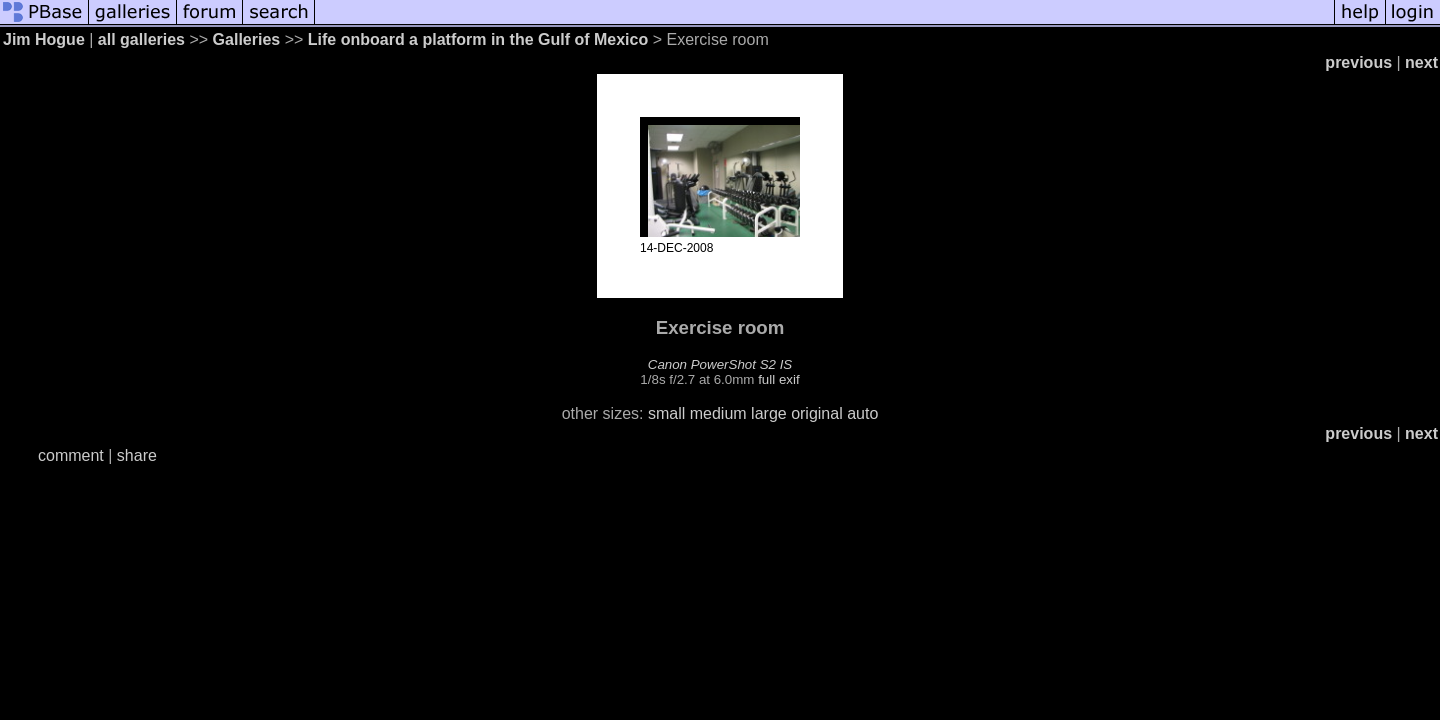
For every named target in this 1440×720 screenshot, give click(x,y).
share (137, 455)
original (817, 413)
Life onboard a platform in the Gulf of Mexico (478, 39)
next (1421, 62)
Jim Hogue (44, 39)
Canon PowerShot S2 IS (720, 364)
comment (71, 455)
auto (862, 413)
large (769, 413)
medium (718, 413)
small (666, 413)
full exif (778, 379)
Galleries (247, 39)
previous (1358, 62)
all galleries (141, 39)
